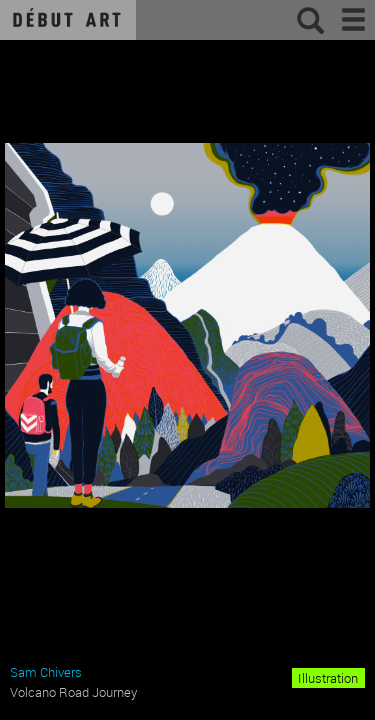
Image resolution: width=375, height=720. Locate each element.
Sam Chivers (46, 672)
